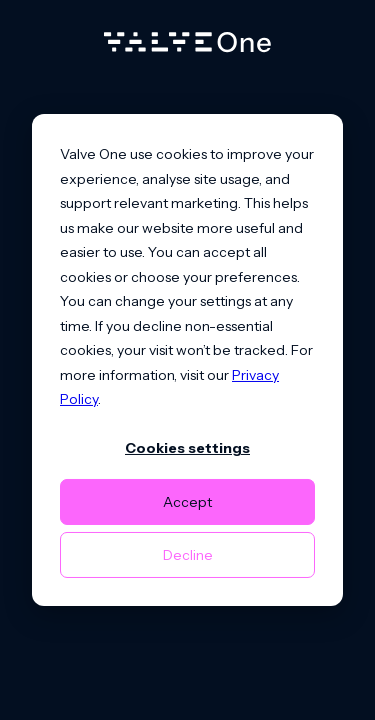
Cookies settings (187, 448)
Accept (187, 502)
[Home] (187, 47)
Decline (188, 555)
